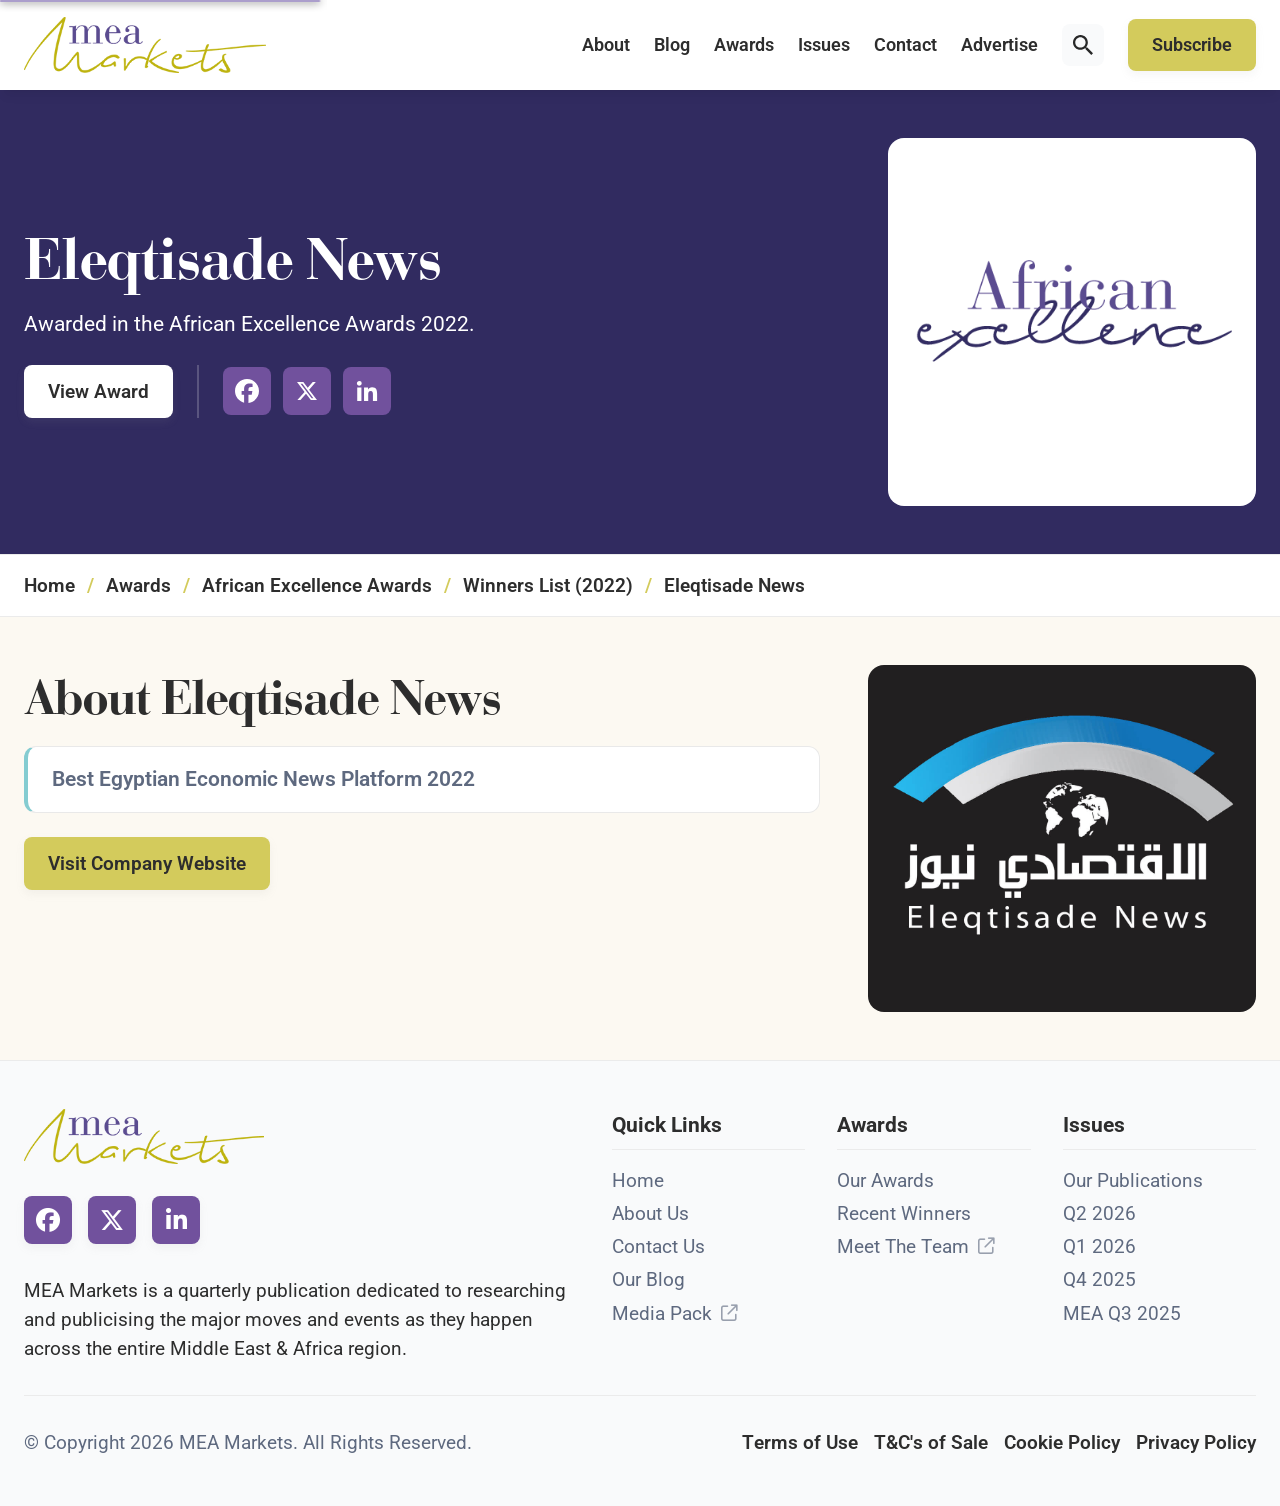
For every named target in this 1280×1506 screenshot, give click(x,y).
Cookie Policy (1062, 1442)
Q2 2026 (1099, 1213)
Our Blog (648, 1279)
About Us (650, 1213)
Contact (905, 45)
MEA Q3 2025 (1122, 1313)
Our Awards (885, 1180)
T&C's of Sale (931, 1442)
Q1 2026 (1099, 1246)
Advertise (999, 45)
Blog (672, 45)
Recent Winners (904, 1213)
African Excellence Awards (317, 585)
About (606, 45)
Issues (824, 45)
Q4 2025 (1099, 1279)
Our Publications (1133, 1180)
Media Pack (662, 1313)
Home (49, 585)
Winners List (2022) (548, 585)
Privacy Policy (1196, 1442)
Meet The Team (903, 1246)
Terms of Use (800, 1442)
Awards (744, 45)
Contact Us (658, 1246)
